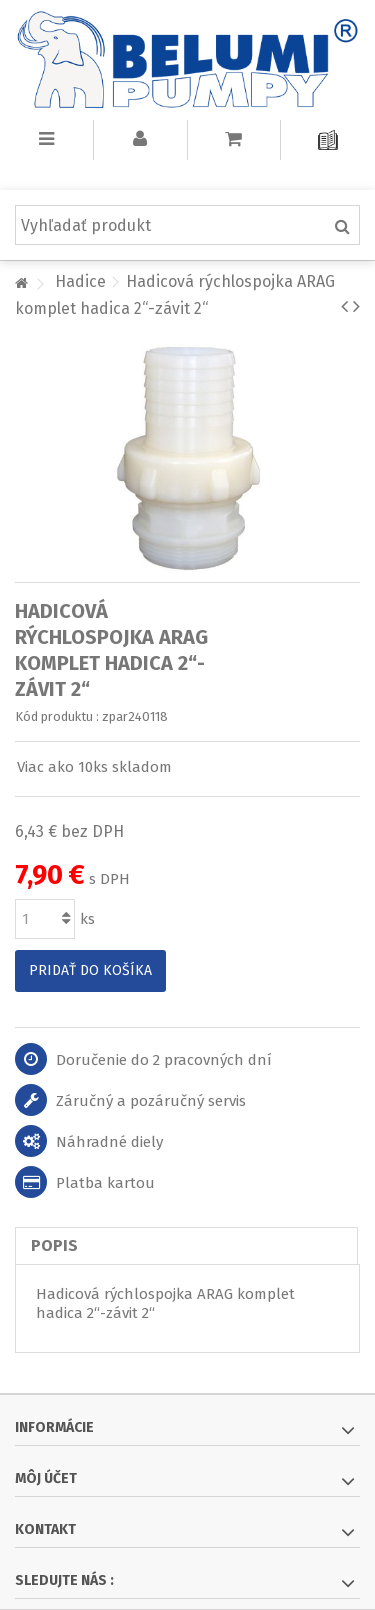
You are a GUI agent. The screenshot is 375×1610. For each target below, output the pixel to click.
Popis (54, 1245)
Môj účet (46, 1478)
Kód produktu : (57, 716)
